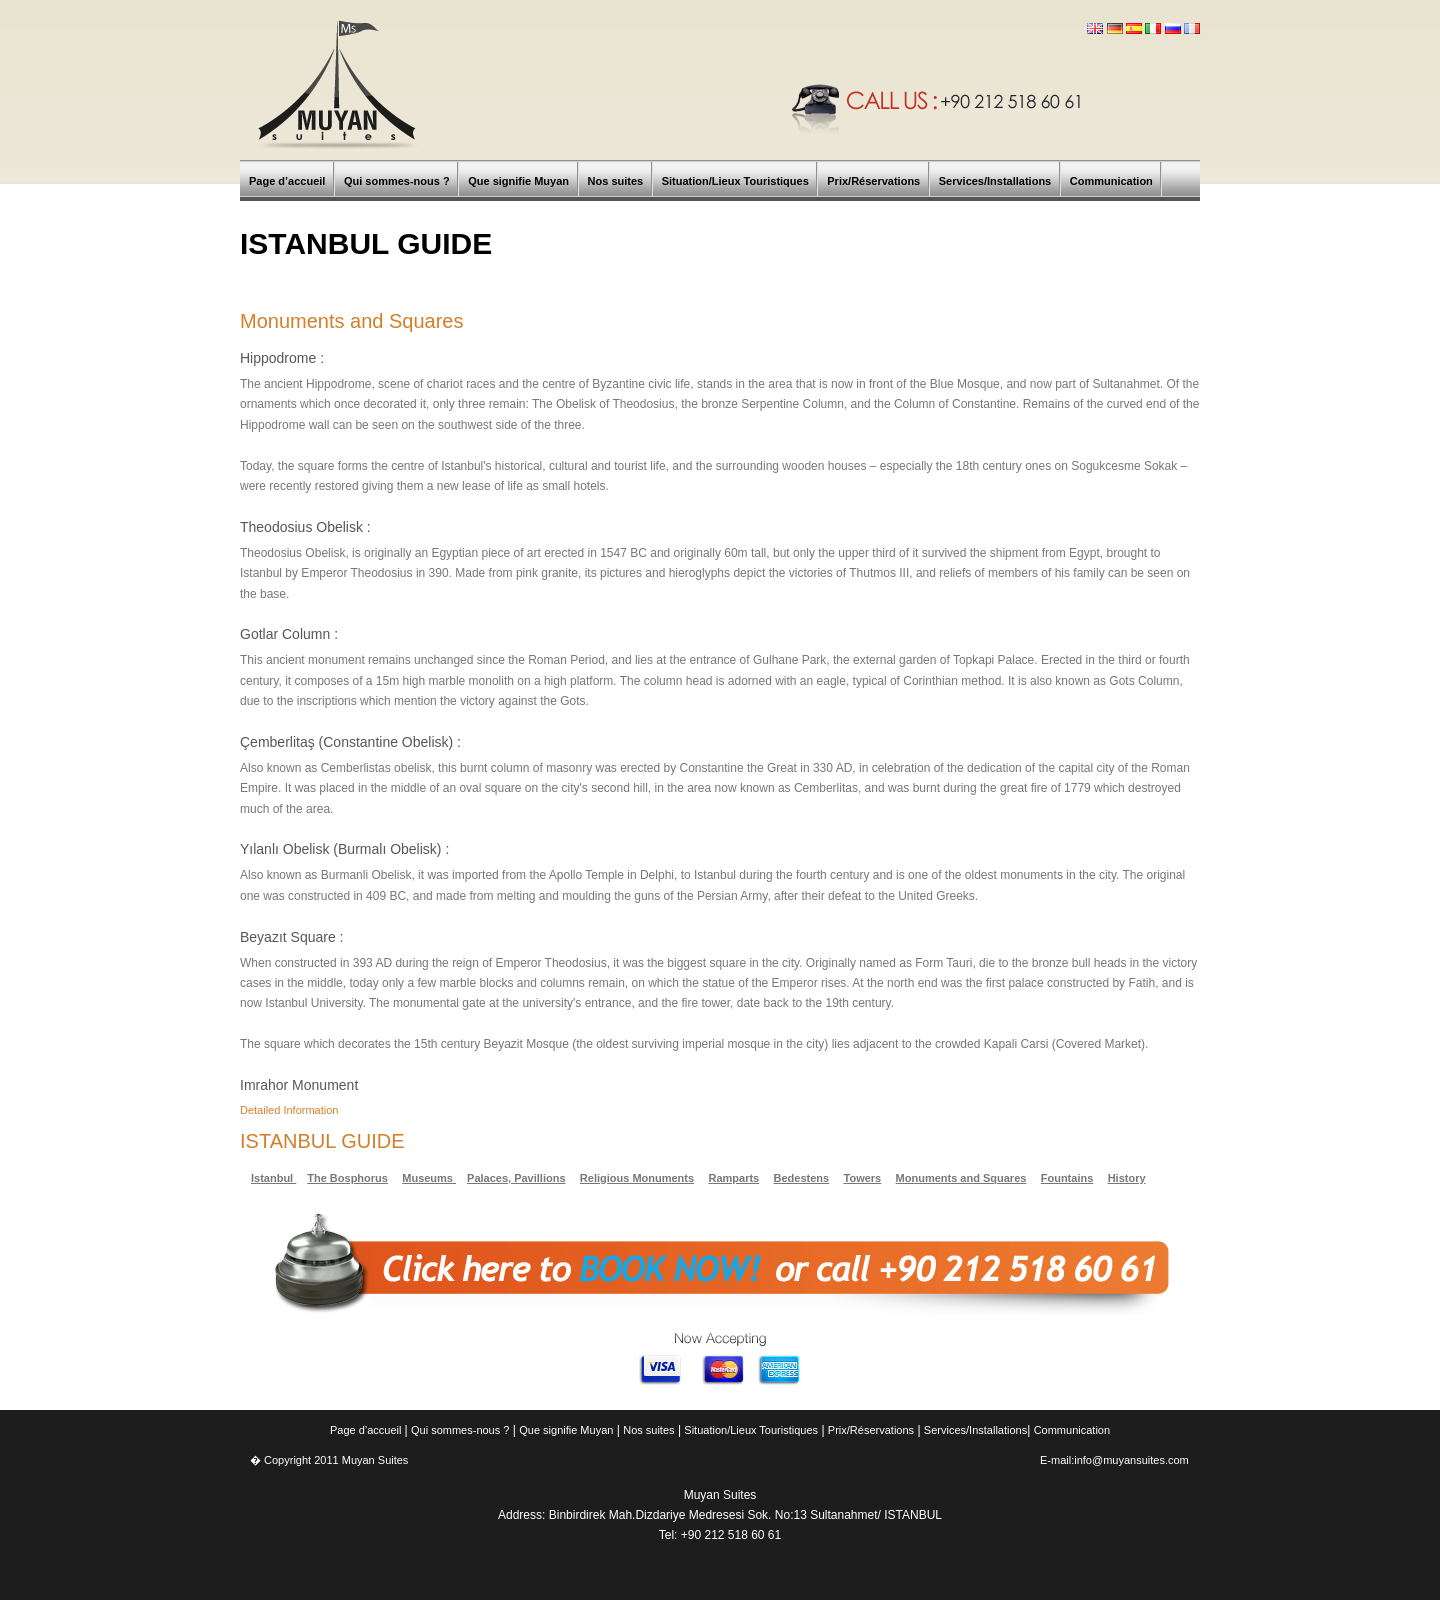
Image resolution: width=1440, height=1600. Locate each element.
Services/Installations (975, 1430)
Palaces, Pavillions (516, 1178)
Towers (863, 1178)
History (1127, 1178)
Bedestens (802, 1178)
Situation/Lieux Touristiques (751, 1430)
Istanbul (273, 1178)
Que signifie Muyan (566, 1430)
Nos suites (648, 1430)
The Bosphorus (347, 1178)
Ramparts (733, 1178)
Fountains (1067, 1178)
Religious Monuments (637, 1178)
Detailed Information (289, 1110)
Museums (429, 1178)
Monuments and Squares (961, 1178)
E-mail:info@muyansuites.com (1114, 1460)
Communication (1072, 1430)
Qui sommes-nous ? (460, 1430)
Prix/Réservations (871, 1430)
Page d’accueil (367, 1430)
